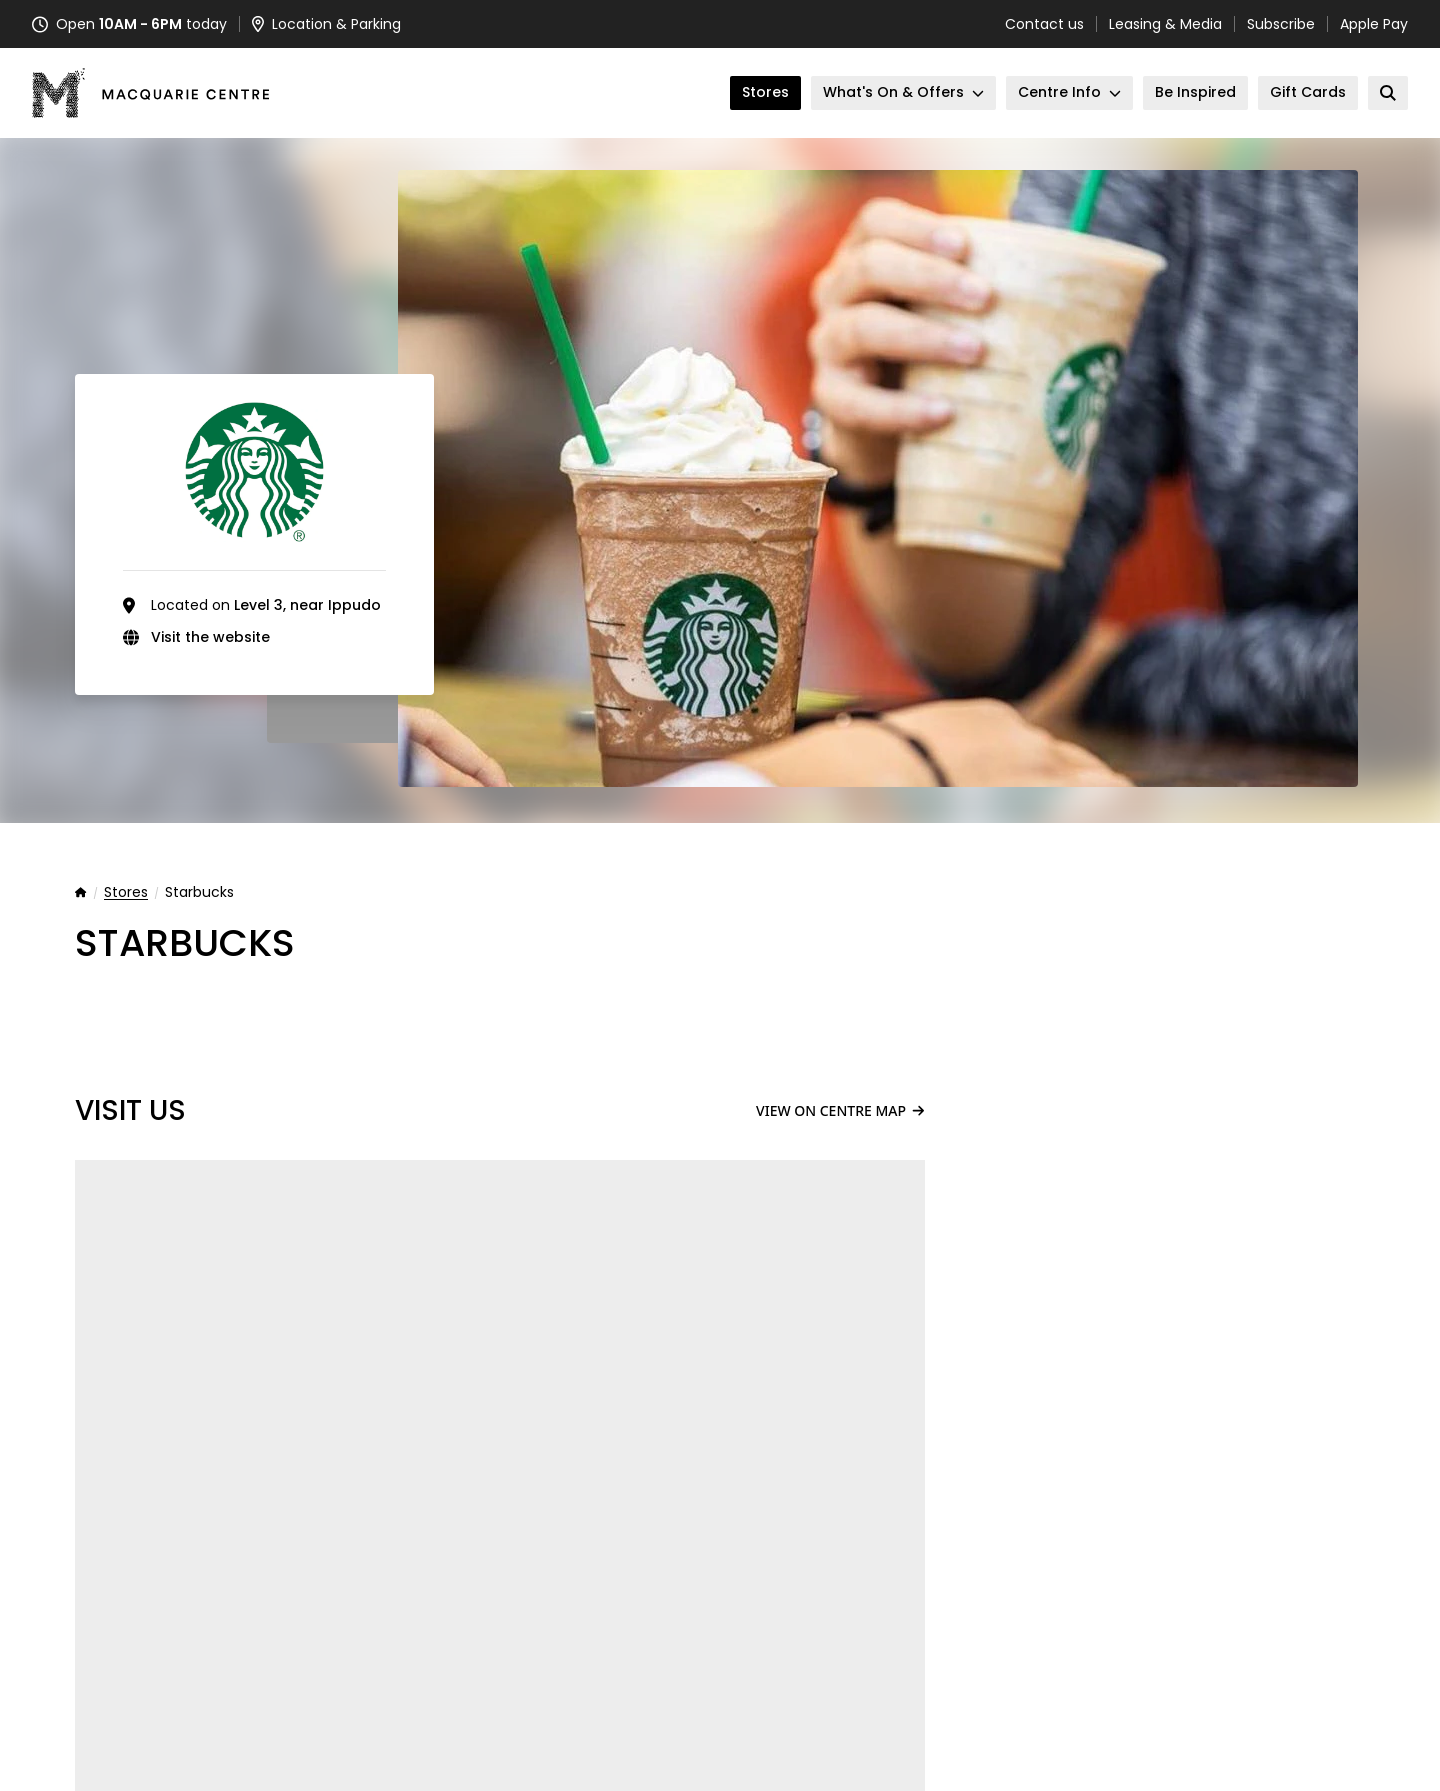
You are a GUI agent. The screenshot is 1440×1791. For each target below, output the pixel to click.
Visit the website (210, 637)
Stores (126, 893)
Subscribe (1281, 24)
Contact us (1044, 24)
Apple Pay (1374, 24)
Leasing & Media (1165, 24)
